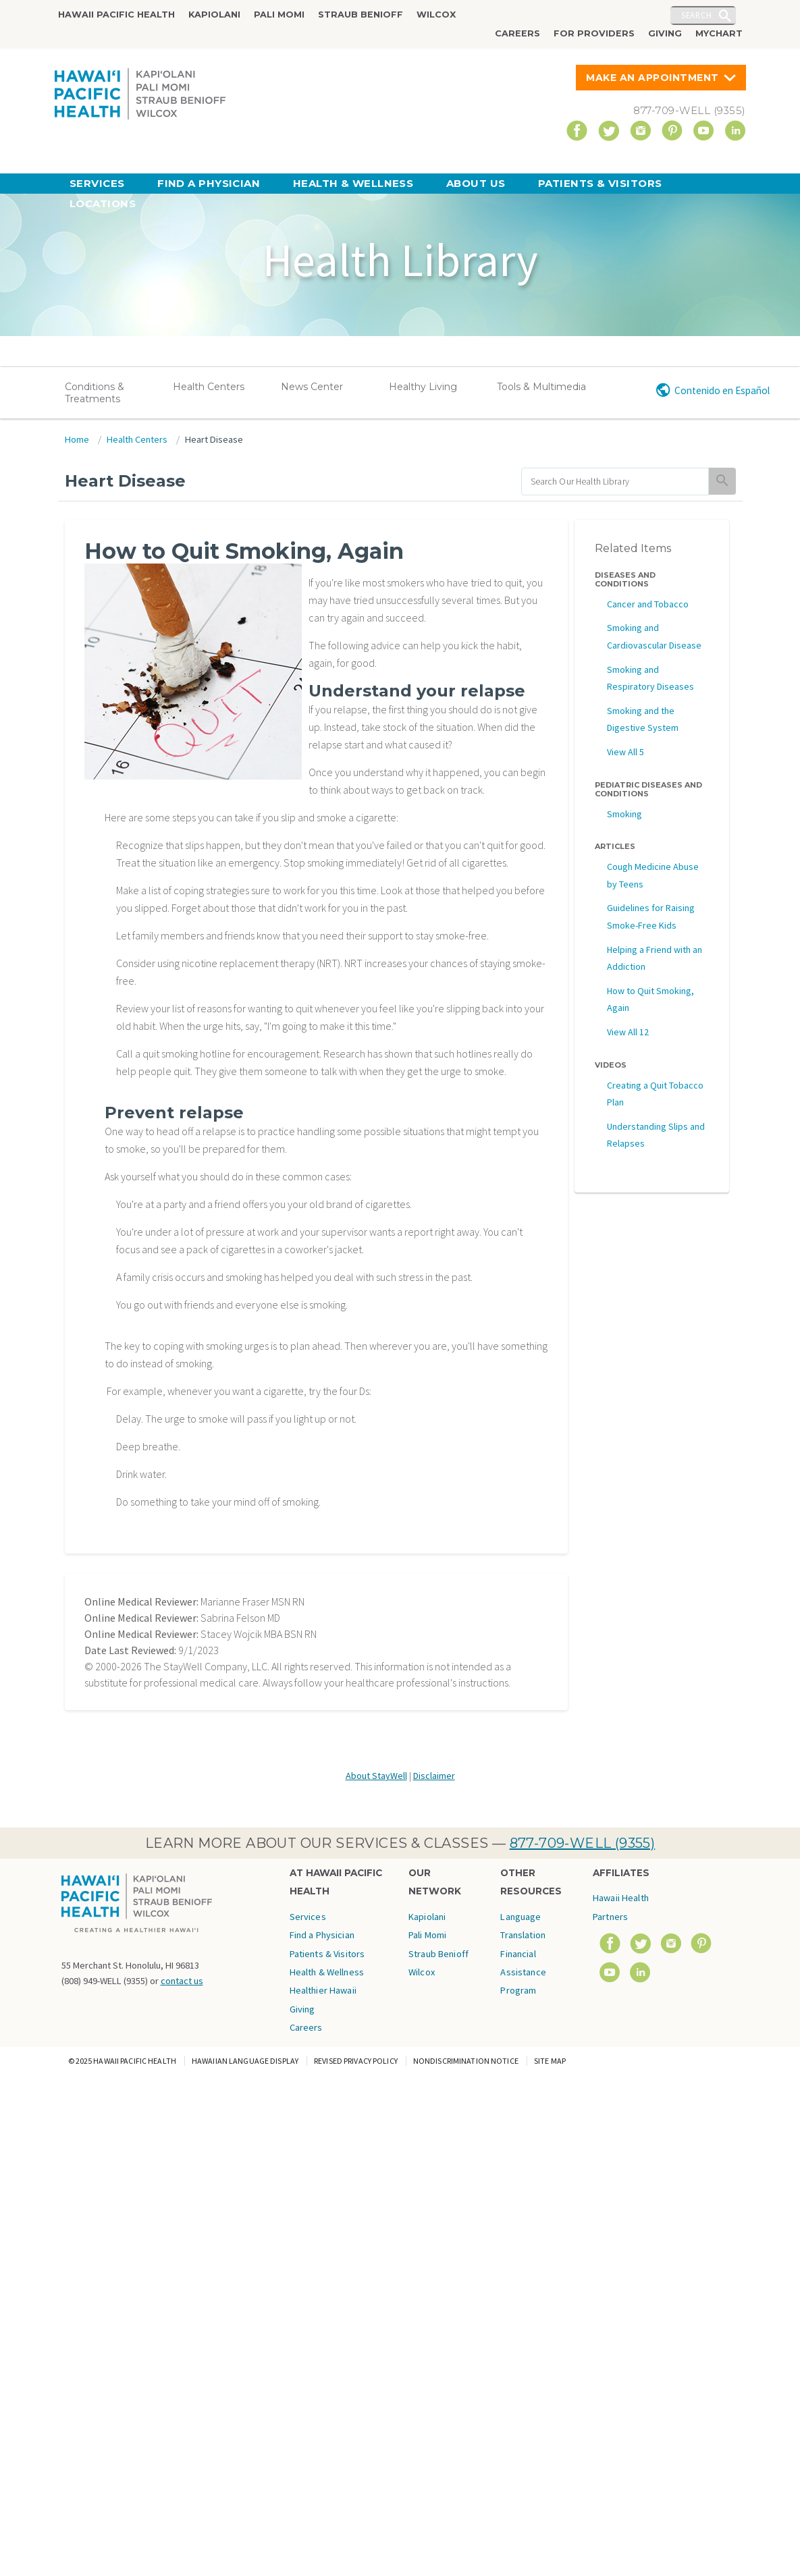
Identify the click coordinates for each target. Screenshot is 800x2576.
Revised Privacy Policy (356, 2061)
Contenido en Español (722, 390)
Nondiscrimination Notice (465, 2061)
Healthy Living (423, 387)
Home (77, 439)
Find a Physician (208, 183)
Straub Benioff (360, 14)
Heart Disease (214, 439)
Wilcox (436, 14)
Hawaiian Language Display (245, 2061)
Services (97, 183)
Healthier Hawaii (323, 1990)
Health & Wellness (353, 183)
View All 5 (625, 752)
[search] (615, 481)
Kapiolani (214, 14)
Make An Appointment (652, 78)
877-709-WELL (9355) (583, 1843)
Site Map (550, 2061)
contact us (182, 1981)
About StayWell (376, 1776)
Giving (665, 33)
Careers (517, 33)
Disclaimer (434, 1776)
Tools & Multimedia (541, 387)
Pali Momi (279, 14)
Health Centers (208, 387)
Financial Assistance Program (522, 1972)
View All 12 (628, 1032)
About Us (476, 183)
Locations (103, 203)
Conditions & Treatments (94, 393)
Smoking (624, 814)
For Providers (594, 33)
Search (696, 14)
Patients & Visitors (600, 183)
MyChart (719, 33)
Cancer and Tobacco (648, 604)
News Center (312, 387)
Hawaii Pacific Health (116, 14)
